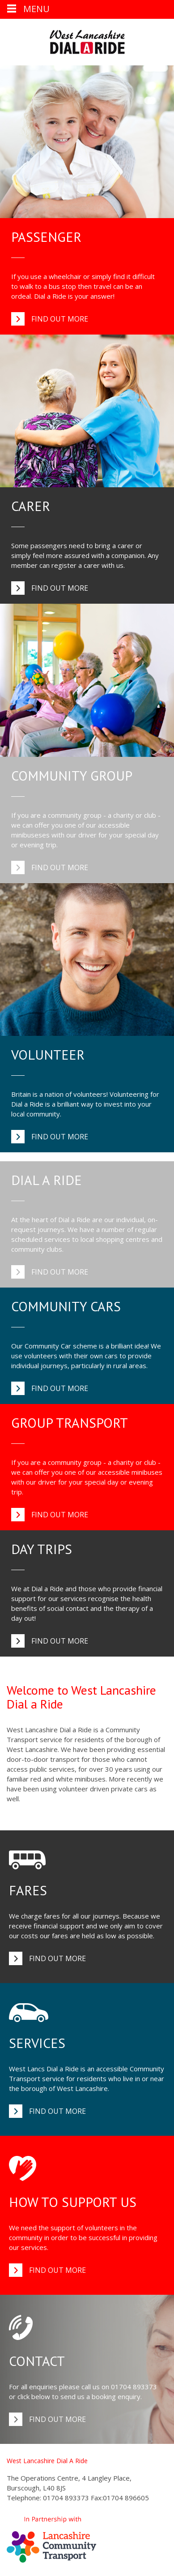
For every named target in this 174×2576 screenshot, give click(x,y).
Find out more (59, 319)
